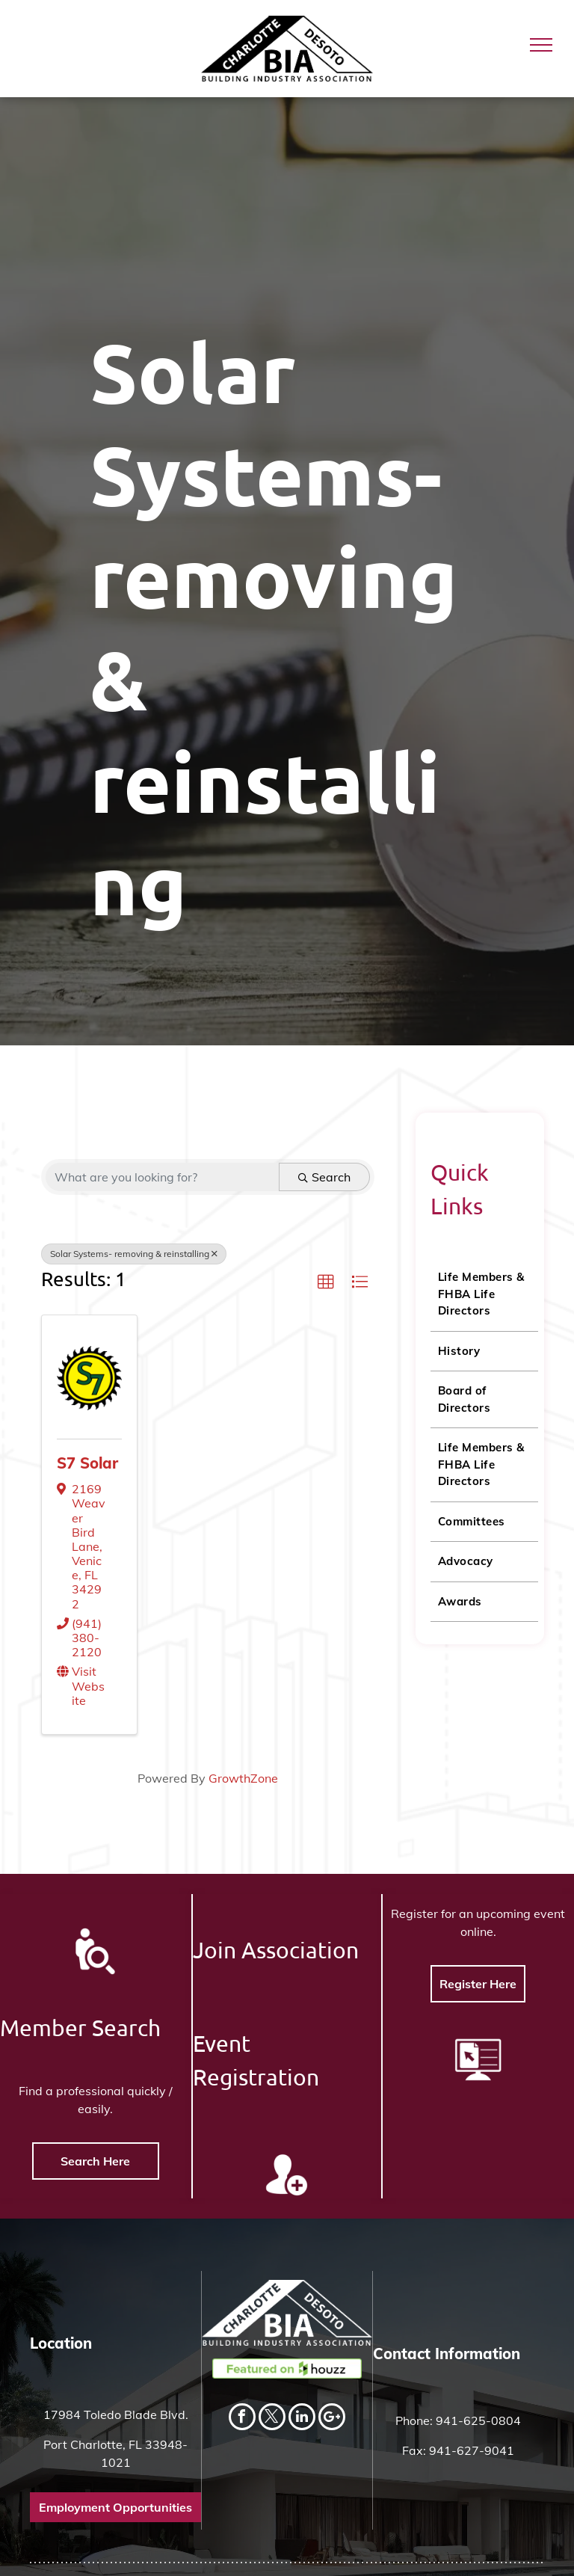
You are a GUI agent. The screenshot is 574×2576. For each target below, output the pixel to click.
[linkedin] (301, 2418)
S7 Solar (87, 1463)
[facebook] (242, 2418)
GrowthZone (243, 1778)
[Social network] (331, 2418)
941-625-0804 (478, 2420)
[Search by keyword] (163, 1177)
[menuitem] (484, 1295)
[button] (326, 1282)
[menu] (541, 44)
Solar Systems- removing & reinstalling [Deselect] (133, 1253)
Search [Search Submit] (324, 1176)
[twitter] (272, 2418)
